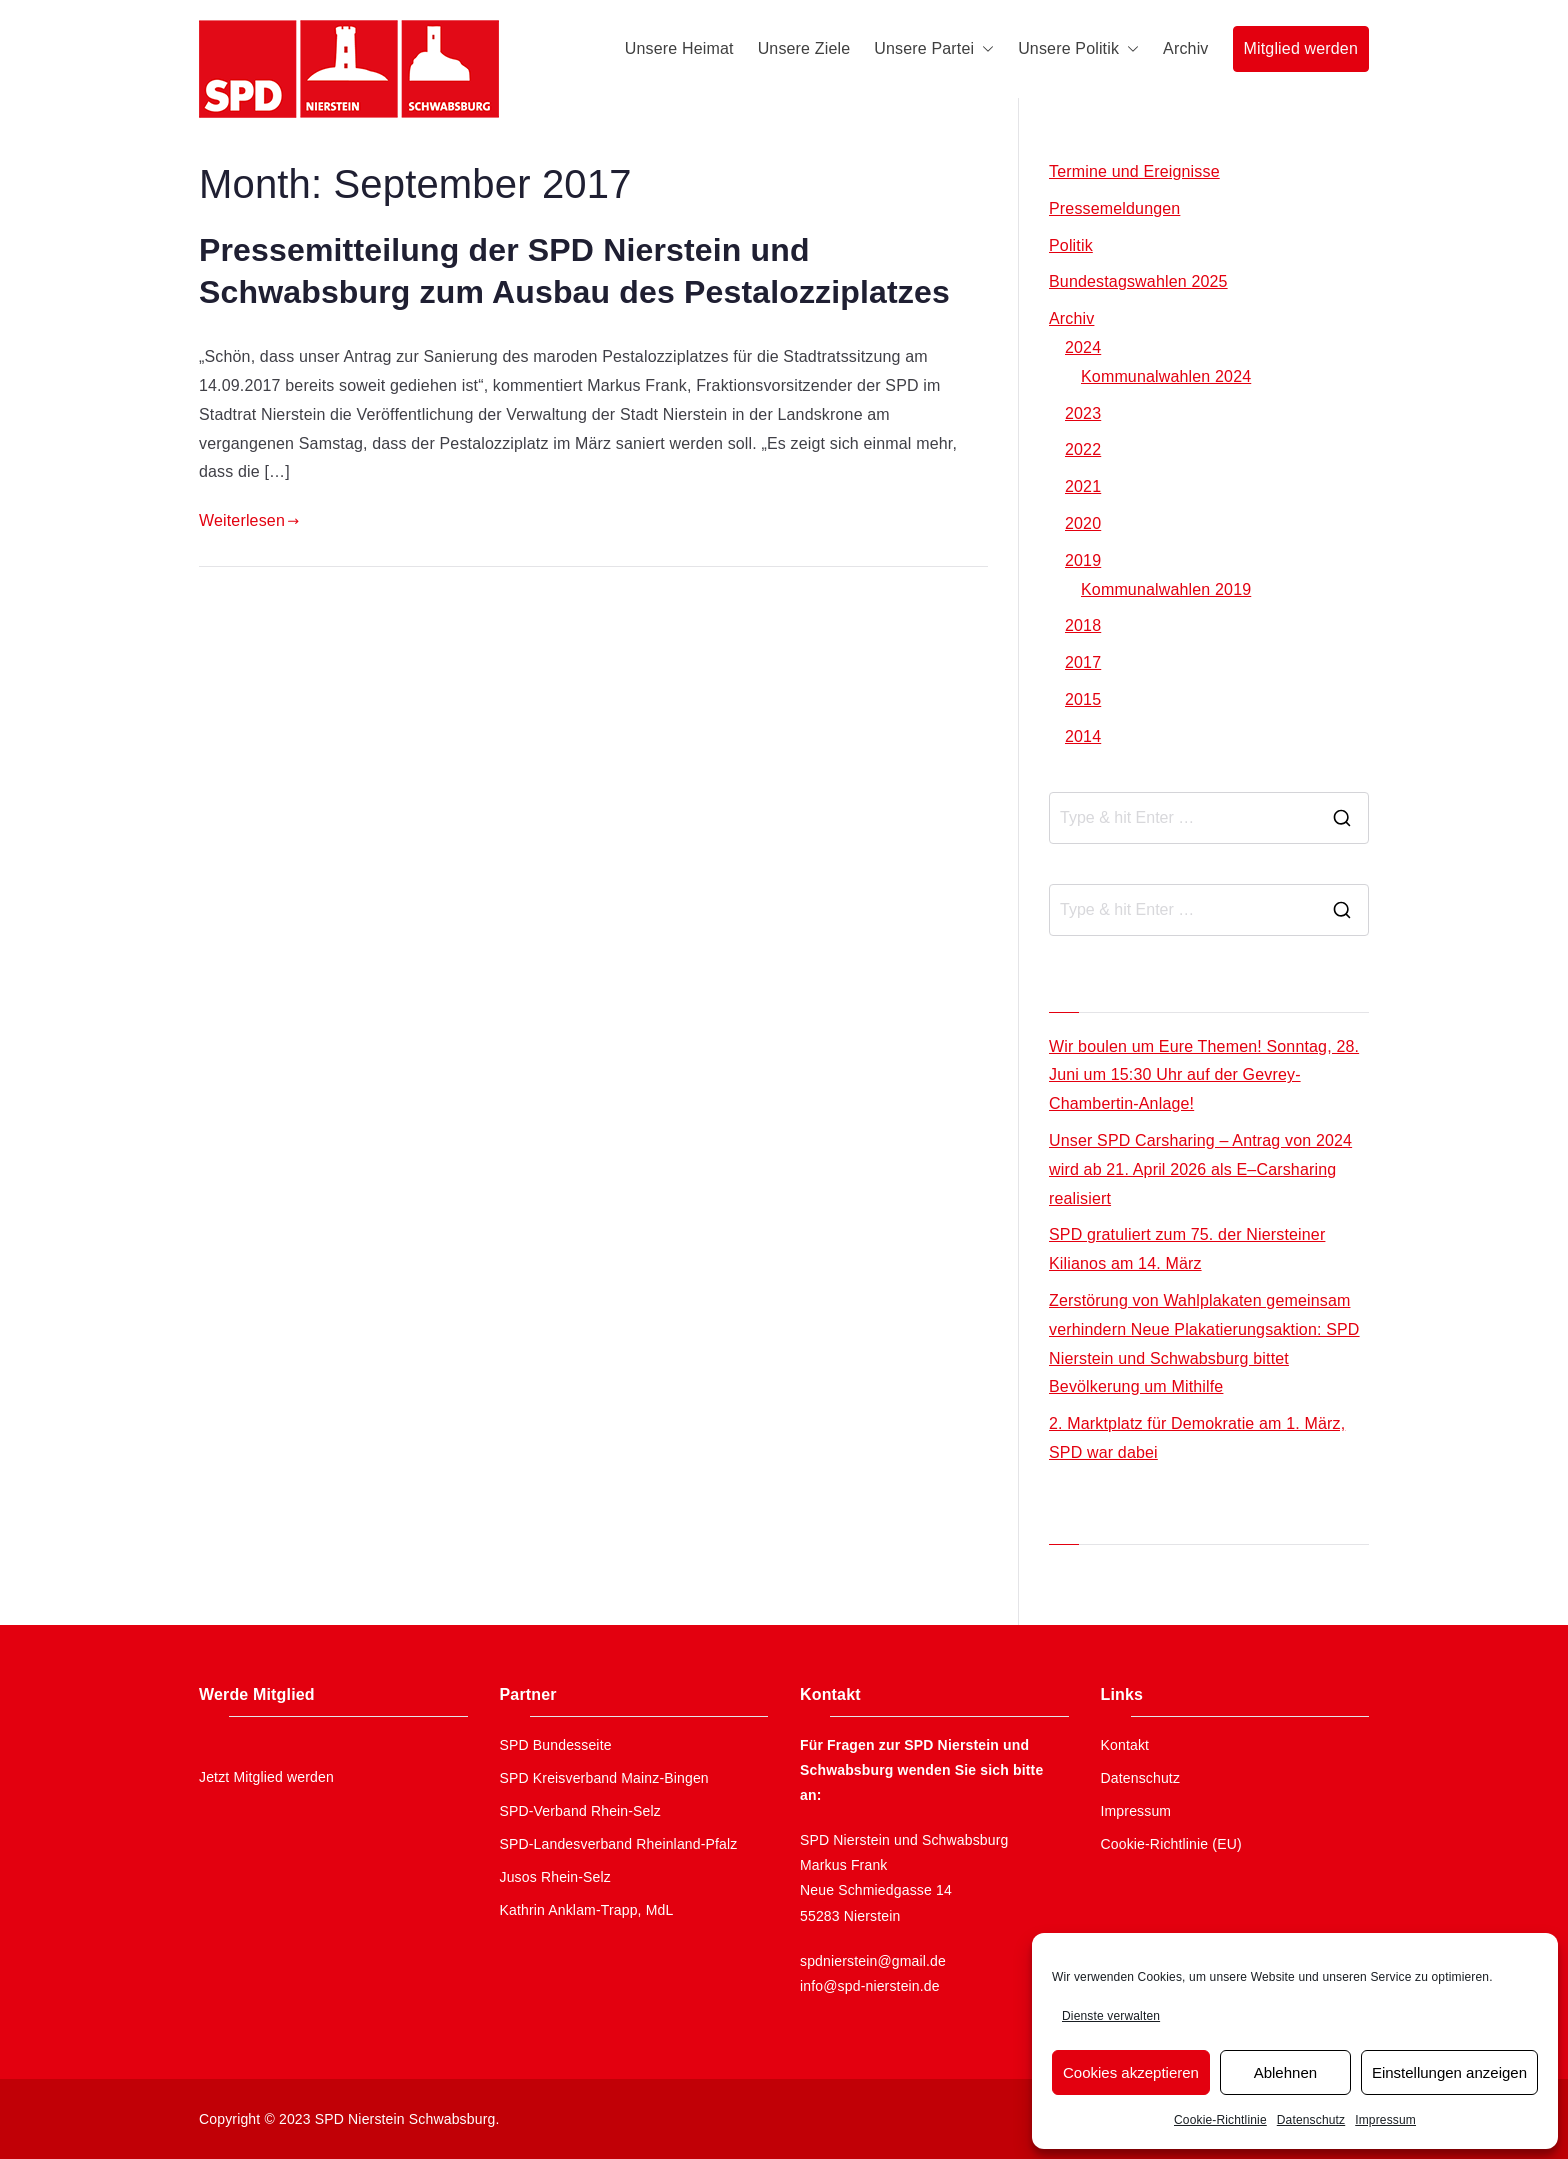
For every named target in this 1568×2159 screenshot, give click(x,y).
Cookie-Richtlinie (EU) (1171, 1844)
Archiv (1185, 48)
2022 (1083, 449)
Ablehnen (1285, 2072)
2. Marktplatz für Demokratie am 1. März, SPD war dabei (1197, 1438)
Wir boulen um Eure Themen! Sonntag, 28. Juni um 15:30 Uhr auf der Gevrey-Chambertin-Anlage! (1204, 1075)
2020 (1083, 523)
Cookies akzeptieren (1131, 2072)
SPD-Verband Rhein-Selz (581, 1811)
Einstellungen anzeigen (1449, 2072)
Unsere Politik (1078, 49)
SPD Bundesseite (556, 1745)
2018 (1083, 625)
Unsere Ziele (804, 48)
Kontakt (1125, 1745)
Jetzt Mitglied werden (266, 1777)
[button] (984, 49)
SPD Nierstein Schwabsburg (405, 2119)
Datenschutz (1311, 2120)
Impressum (1385, 2120)
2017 (1083, 662)
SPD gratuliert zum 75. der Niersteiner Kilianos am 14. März (1187, 1249)
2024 (1083, 347)
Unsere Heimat (679, 48)
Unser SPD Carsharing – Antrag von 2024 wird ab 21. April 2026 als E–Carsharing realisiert (1200, 1169)
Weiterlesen (249, 520)
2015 (1083, 699)
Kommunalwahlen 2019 (1166, 589)
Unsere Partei (934, 49)
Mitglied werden (1301, 48)
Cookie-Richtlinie (1220, 2120)
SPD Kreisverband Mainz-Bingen (604, 1778)
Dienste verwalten (1111, 2016)
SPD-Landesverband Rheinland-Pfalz (619, 1844)
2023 (1083, 413)
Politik (1071, 245)
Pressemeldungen (1114, 208)
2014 (1083, 736)
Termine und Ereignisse (1134, 171)
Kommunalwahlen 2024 (1166, 376)
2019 (1083, 560)
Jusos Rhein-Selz (556, 1877)
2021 (1083, 486)
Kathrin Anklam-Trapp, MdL (587, 1910)
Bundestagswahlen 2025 (1138, 281)
